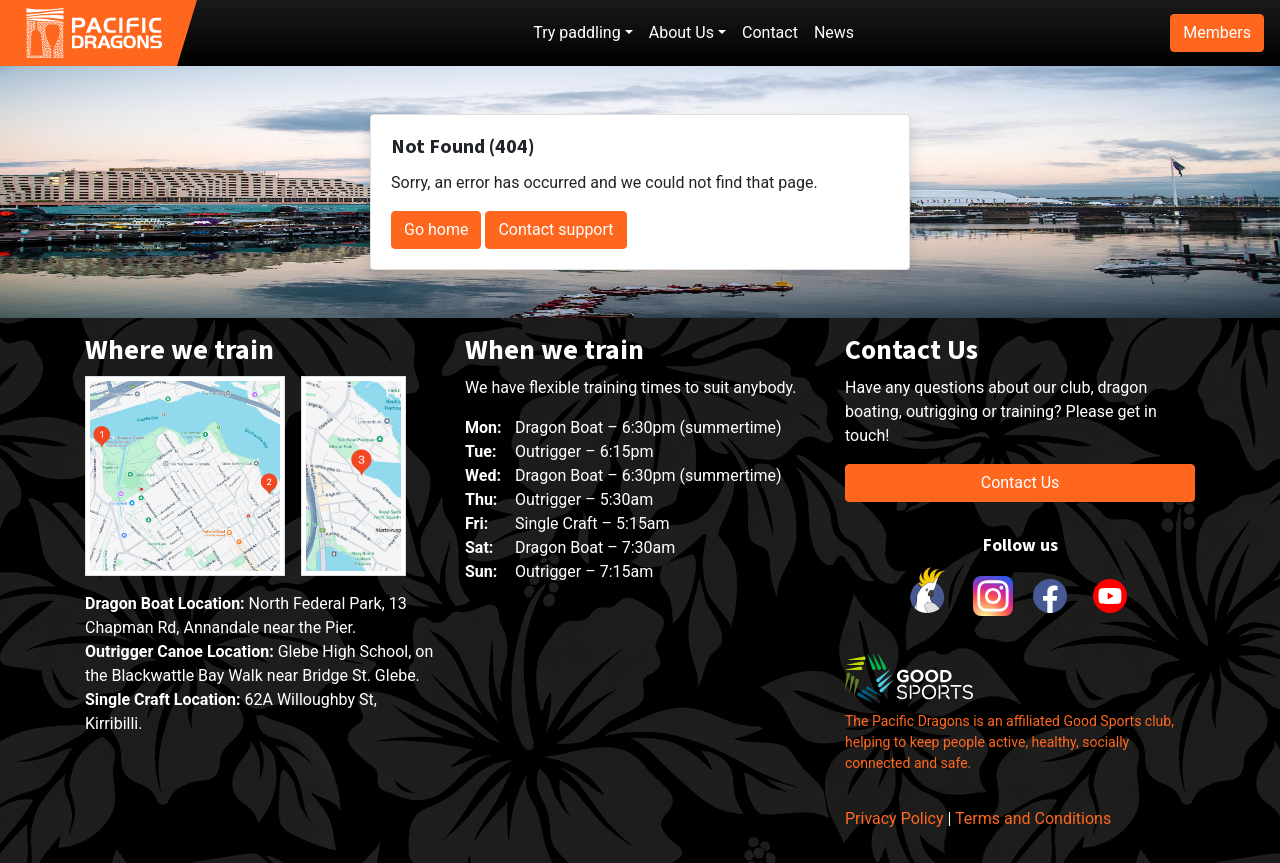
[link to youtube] (1110, 596)
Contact (770, 32)
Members (1217, 32)
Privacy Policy (894, 818)
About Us (681, 32)
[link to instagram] (990, 596)
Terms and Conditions (1033, 818)
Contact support (555, 229)
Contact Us (1020, 482)
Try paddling (576, 32)
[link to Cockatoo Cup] (930, 596)
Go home (436, 229)
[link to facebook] (1050, 596)
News (834, 32)
